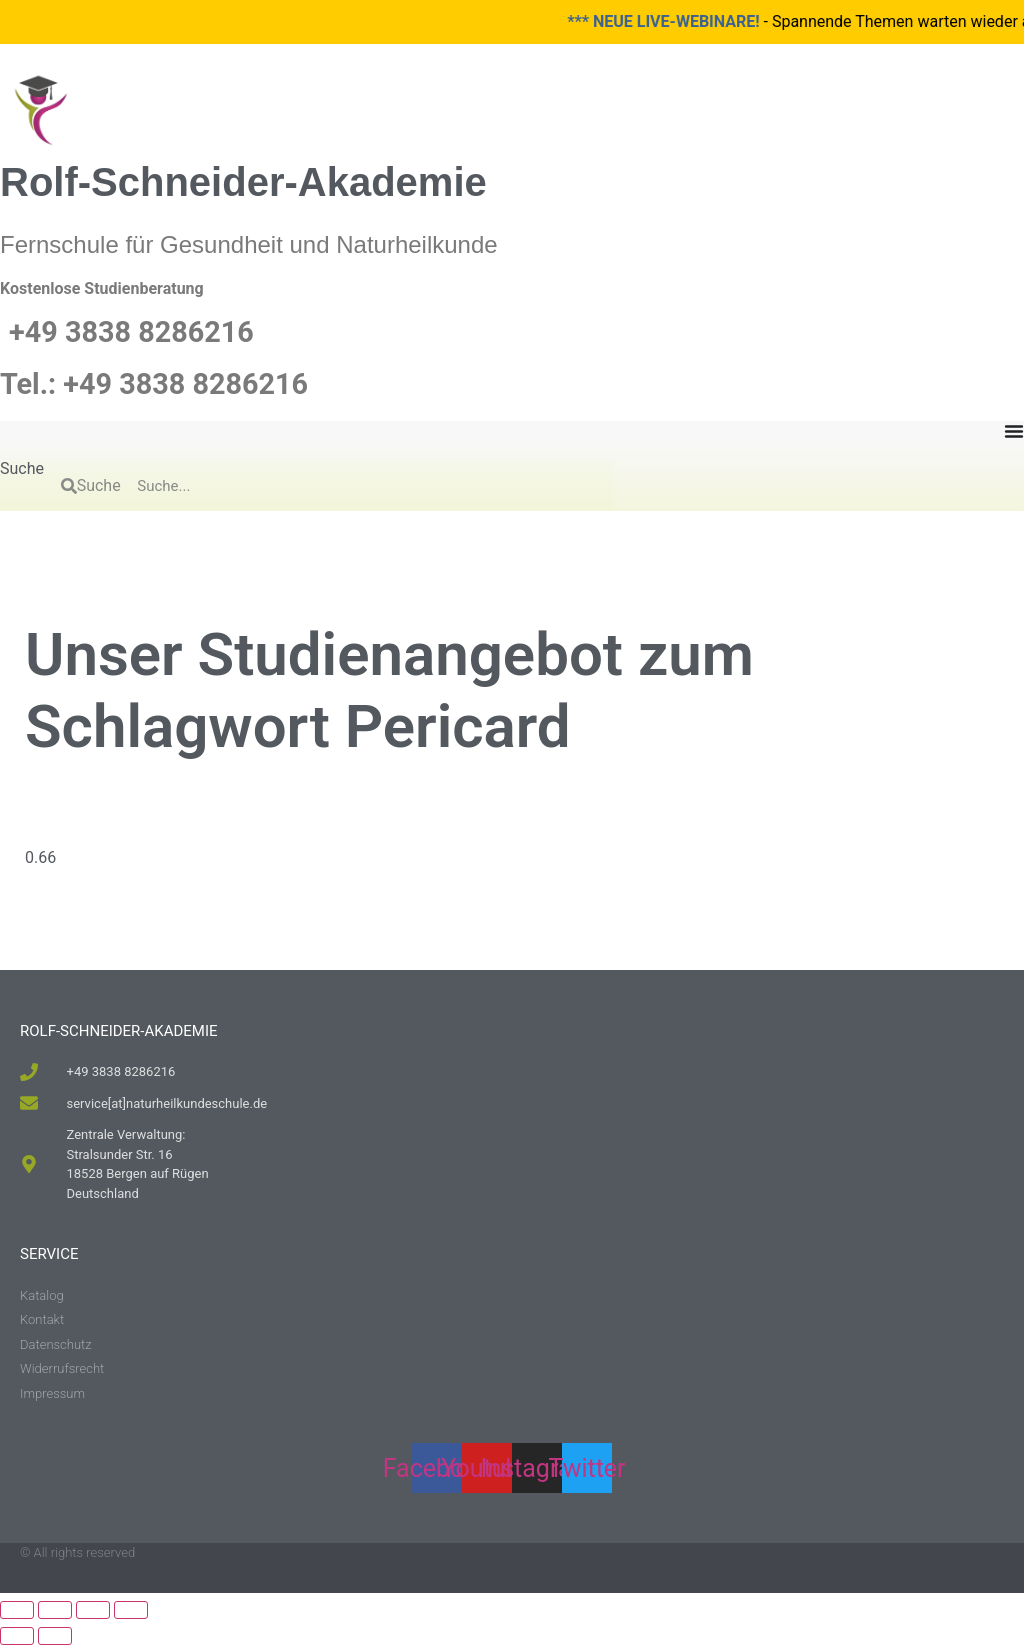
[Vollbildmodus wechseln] (55, 1610)
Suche (22, 469)
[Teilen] (93, 1610)
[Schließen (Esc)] (131, 1610)
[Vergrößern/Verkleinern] (17, 1610)
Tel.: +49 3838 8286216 (154, 384)
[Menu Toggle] (1014, 431)
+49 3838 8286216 (131, 332)
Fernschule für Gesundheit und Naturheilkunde (249, 244)
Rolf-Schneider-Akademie (243, 182)
